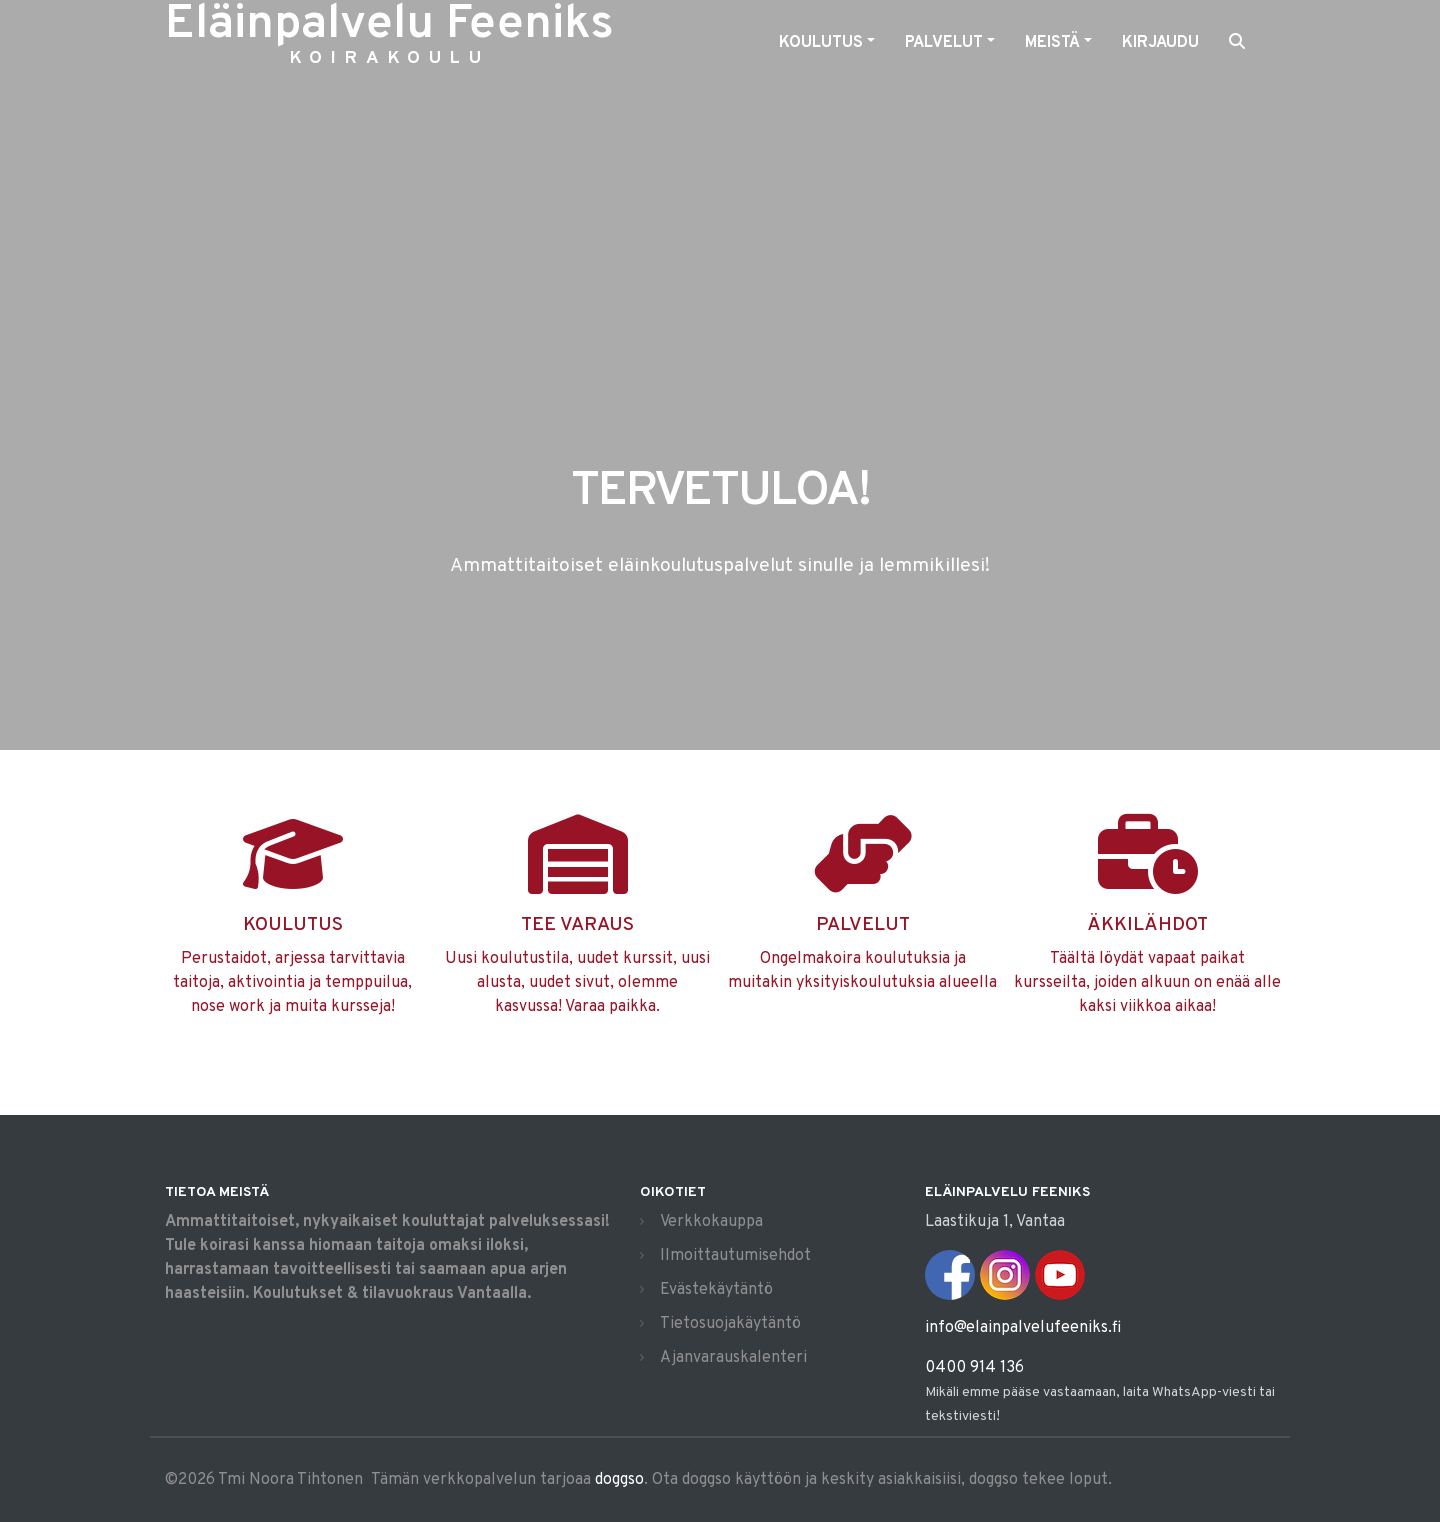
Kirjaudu (1160, 43)
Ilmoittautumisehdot (735, 1256)
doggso (619, 1480)
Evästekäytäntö (716, 1290)
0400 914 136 (974, 1368)
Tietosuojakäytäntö (730, 1324)
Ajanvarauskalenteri (733, 1358)
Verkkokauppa (711, 1222)
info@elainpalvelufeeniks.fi (1023, 1328)
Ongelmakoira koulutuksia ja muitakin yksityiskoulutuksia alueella (862, 931)
